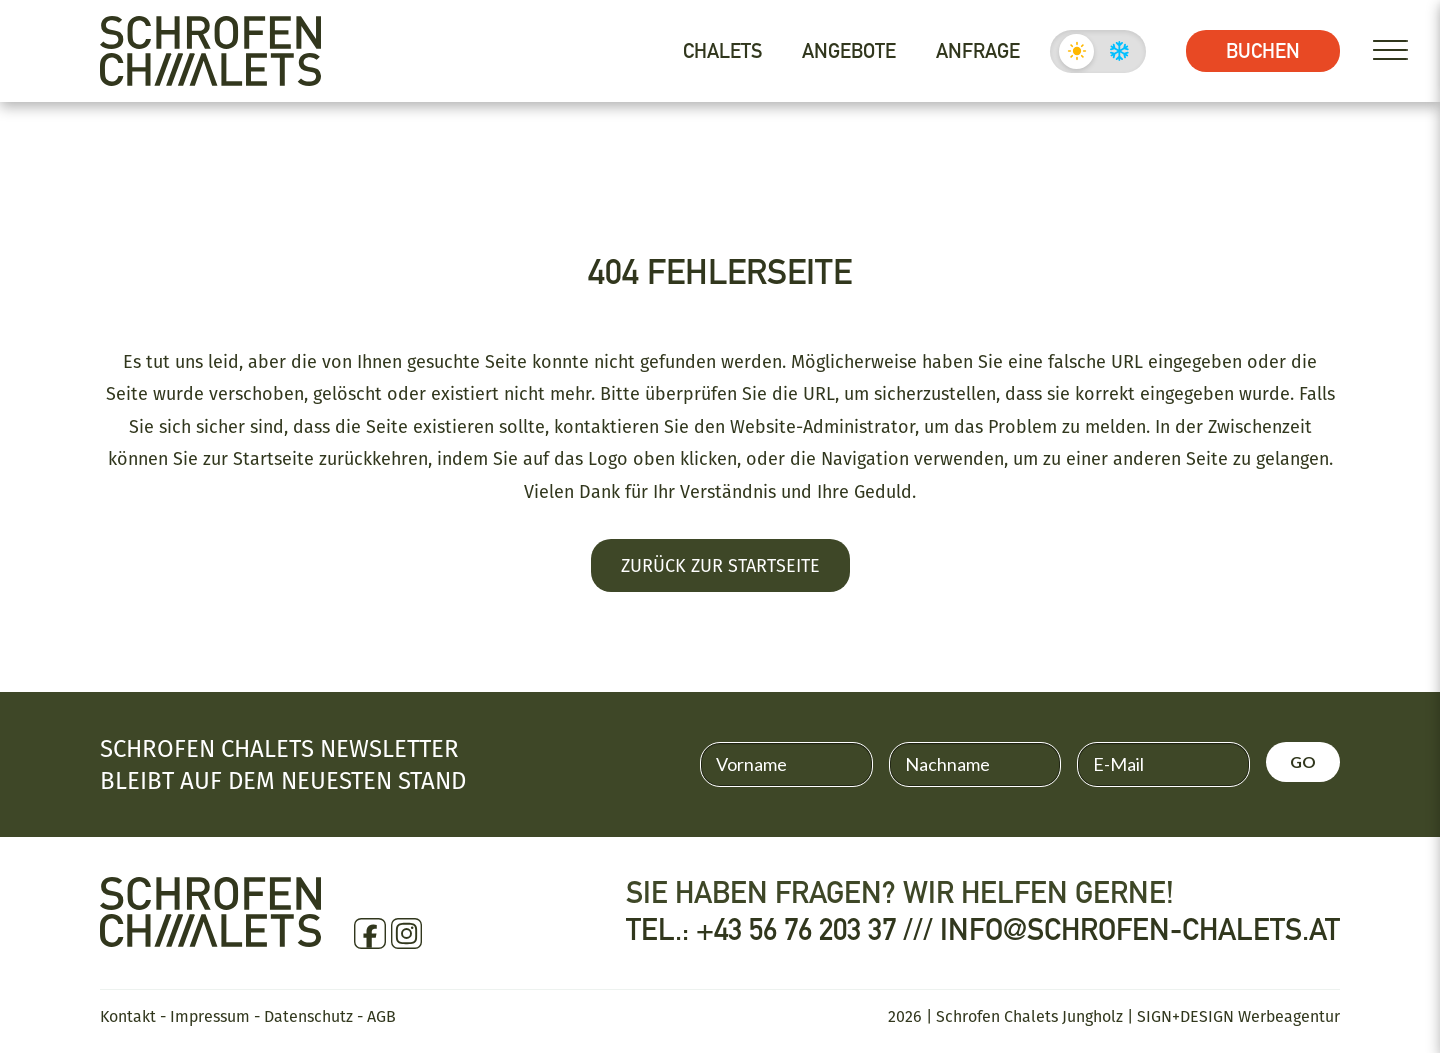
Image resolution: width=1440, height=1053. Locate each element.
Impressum (210, 1016)
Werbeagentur (1289, 1016)
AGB (381, 1016)
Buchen (1263, 51)
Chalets (722, 51)
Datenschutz (308, 1016)
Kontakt (128, 1016)
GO (1303, 761)
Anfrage (978, 51)
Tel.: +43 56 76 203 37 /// (783, 930)
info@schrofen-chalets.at (1140, 930)
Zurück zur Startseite (720, 565)
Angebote (849, 51)
